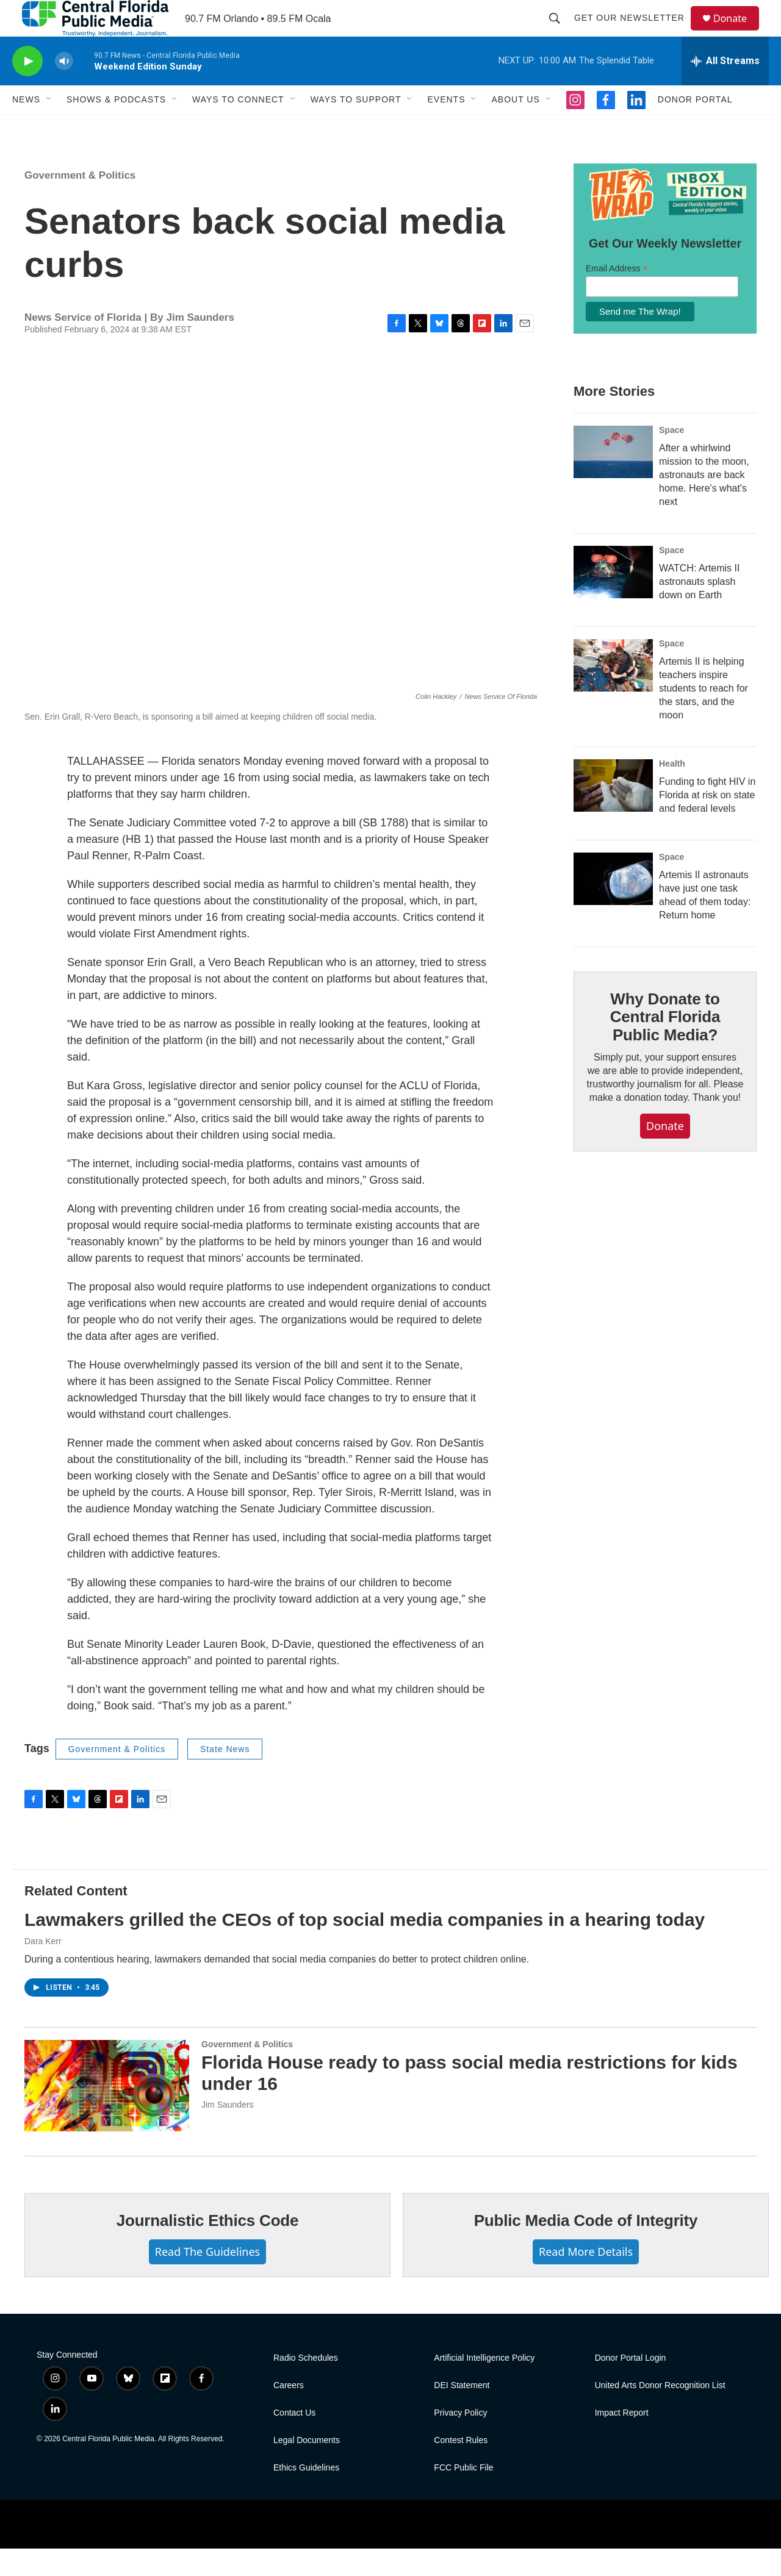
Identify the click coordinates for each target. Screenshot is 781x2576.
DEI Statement (461, 2412)
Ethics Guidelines (306, 2495)
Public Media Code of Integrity (586, 2248)
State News (225, 1776)
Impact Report (622, 2440)
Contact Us (294, 2440)
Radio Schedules (305, 2385)
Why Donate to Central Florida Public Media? (665, 1044)
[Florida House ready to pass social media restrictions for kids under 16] (106, 2113)
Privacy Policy (460, 2440)
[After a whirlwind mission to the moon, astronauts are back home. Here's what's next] (613, 479)
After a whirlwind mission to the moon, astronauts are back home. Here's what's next (704, 502)
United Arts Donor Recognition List (660, 2412)
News (26, 127)
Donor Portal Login (630, 2385)
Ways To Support (356, 127)
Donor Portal (695, 127)
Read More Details (586, 2279)
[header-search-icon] (560, 31)
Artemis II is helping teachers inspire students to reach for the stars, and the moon (703, 716)
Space (671, 457)
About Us (515, 127)
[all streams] (725, 88)
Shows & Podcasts (116, 127)
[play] (27, 89)
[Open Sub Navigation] (49, 127)
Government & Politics (79, 203)
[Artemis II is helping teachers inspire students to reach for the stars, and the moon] (613, 693)
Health (672, 791)
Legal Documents (306, 2467)
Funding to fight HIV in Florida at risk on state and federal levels (707, 822)
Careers (288, 2412)
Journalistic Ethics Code (208, 2248)
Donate (738, 32)
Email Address (617, 296)
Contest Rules (461, 2467)
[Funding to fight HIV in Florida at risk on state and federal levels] (613, 813)
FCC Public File (463, 2495)
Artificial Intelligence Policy (484, 2385)
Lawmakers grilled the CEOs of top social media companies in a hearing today (364, 1947)
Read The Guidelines (207, 2279)
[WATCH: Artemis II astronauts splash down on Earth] (613, 599)
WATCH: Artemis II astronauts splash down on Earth (699, 609)
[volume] (64, 88)
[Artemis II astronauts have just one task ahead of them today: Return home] (613, 906)
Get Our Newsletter (635, 32)
